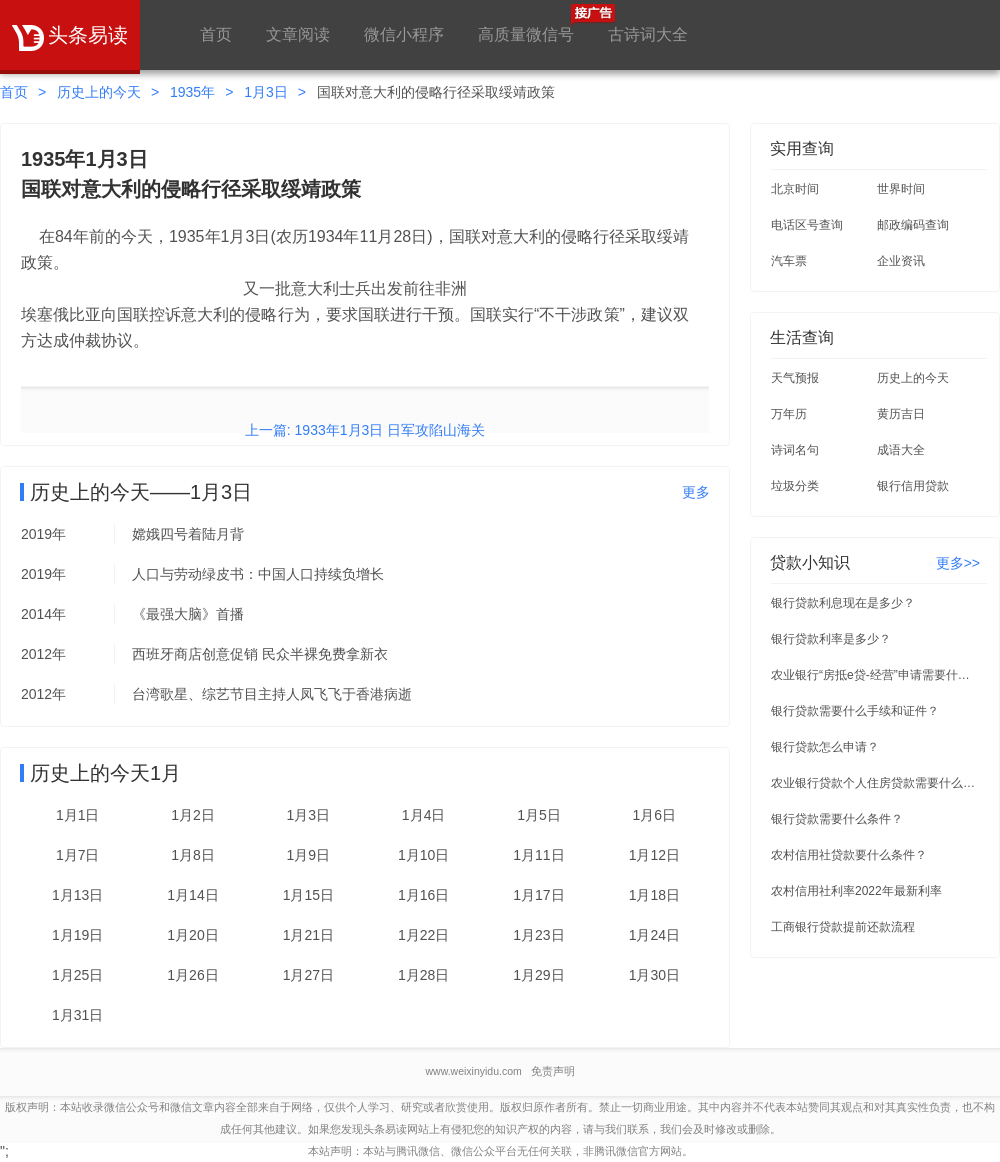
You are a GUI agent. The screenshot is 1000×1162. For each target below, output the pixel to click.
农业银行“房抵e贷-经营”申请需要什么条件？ (876, 675)
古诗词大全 (648, 34)
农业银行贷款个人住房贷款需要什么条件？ (876, 783)
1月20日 (192, 935)
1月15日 (308, 895)
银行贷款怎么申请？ (825, 747)
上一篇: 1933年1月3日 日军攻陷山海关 (365, 430)
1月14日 (192, 895)
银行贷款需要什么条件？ (837, 819)
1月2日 (193, 815)
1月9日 (309, 855)
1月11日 (538, 855)
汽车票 (789, 261)
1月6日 (655, 815)
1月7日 (78, 855)
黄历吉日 (901, 414)
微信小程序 (404, 34)
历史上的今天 (99, 92)
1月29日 (538, 975)
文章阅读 (298, 34)
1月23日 (538, 935)
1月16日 (423, 895)
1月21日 (308, 935)
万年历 (789, 414)
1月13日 (77, 895)
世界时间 (901, 189)
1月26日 (192, 975)
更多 (696, 492)
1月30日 (654, 975)
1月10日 (423, 855)
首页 (216, 34)
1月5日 (539, 815)
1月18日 (654, 895)
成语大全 (901, 450)
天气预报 (795, 378)
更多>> (958, 563)
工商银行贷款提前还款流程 (843, 927)
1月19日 (77, 935)
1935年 (192, 92)
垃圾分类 (795, 486)
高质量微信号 (526, 23)
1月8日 (193, 855)
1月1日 (78, 815)
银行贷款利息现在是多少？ (843, 603)
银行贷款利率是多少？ (831, 639)
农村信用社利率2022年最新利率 (856, 891)
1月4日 (424, 815)
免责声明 (553, 1071)
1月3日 (266, 92)
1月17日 (538, 895)
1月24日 (654, 935)
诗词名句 (795, 450)
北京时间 (795, 189)
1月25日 (77, 975)
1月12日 (654, 855)
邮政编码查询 (913, 225)
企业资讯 (901, 261)
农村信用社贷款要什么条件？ (849, 855)
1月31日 (77, 1015)
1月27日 (308, 975)
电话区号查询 (807, 225)
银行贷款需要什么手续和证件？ (855, 711)
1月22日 (423, 935)
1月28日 (423, 975)
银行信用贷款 (913, 486)
